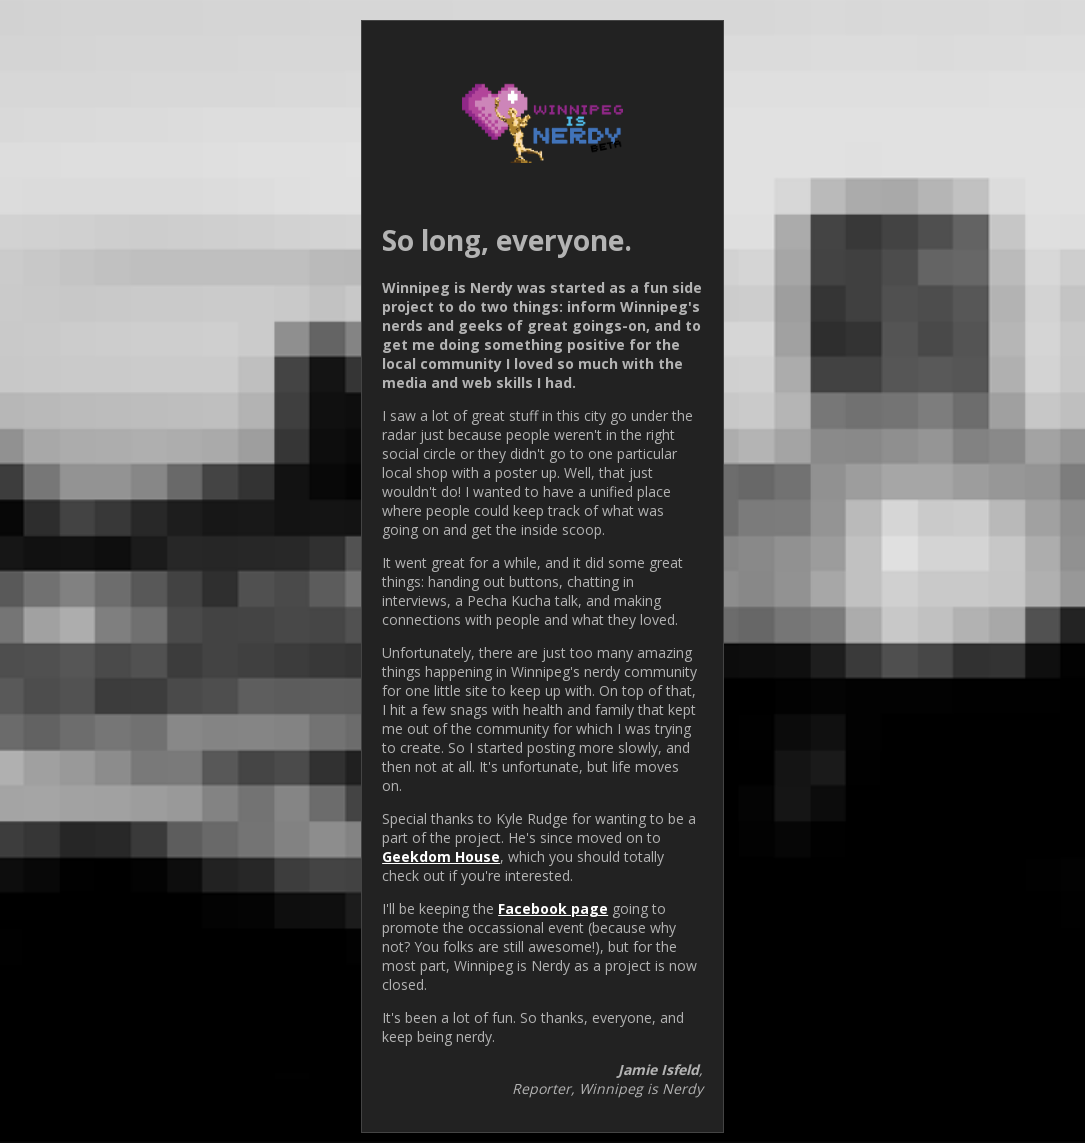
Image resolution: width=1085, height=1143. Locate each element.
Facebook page (553, 908)
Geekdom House (441, 856)
